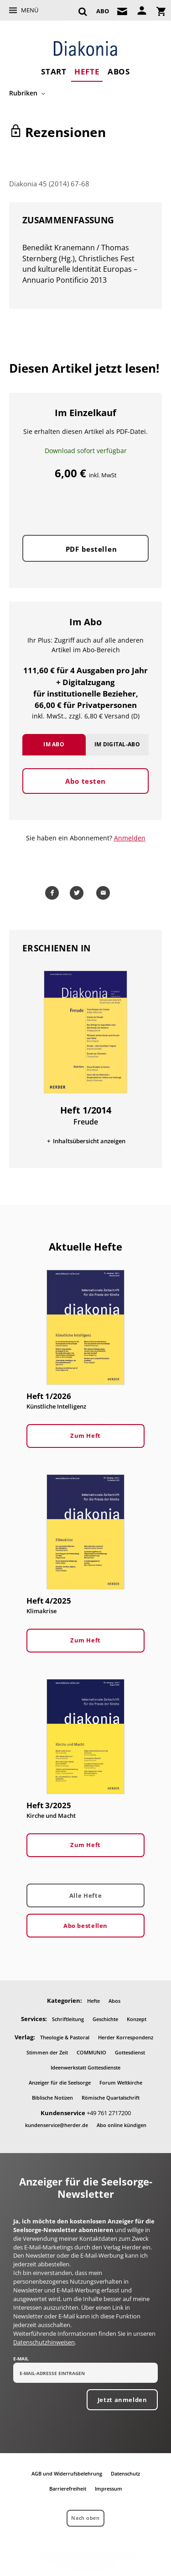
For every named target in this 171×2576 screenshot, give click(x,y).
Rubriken (23, 93)
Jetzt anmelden (122, 2400)
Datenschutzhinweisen (44, 2342)
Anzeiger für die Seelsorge (60, 2082)
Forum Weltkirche (120, 2082)
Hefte (86, 71)
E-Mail (21, 2358)
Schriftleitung (68, 2019)
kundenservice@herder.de (56, 2125)
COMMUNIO (91, 2052)
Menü (29, 10)
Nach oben (85, 2517)
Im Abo (53, 744)
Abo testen (85, 781)
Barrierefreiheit (67, 2488)
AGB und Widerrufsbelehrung (66, 2473)
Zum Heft (85, 1435)
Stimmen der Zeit (47, 2052)
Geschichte (105, 2019)
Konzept (136, 2019)
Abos (119, 71)
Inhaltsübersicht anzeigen (89, 1141)
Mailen (104, 893)
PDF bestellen (91, 549)
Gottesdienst (130, 2052)
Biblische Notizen (52, 2097)
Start (53, 71)
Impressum (108, 2488)
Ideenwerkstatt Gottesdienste (85, 2067)
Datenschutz (125, 2473)
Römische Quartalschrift (111, 2097)
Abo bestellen (85, 1925)
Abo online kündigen (121, 2125)
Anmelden (129, 838)
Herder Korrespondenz (125, 2037)
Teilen (53, 893)
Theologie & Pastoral (64, 2037)
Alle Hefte (85, 1895)
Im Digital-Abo (117, 744)
